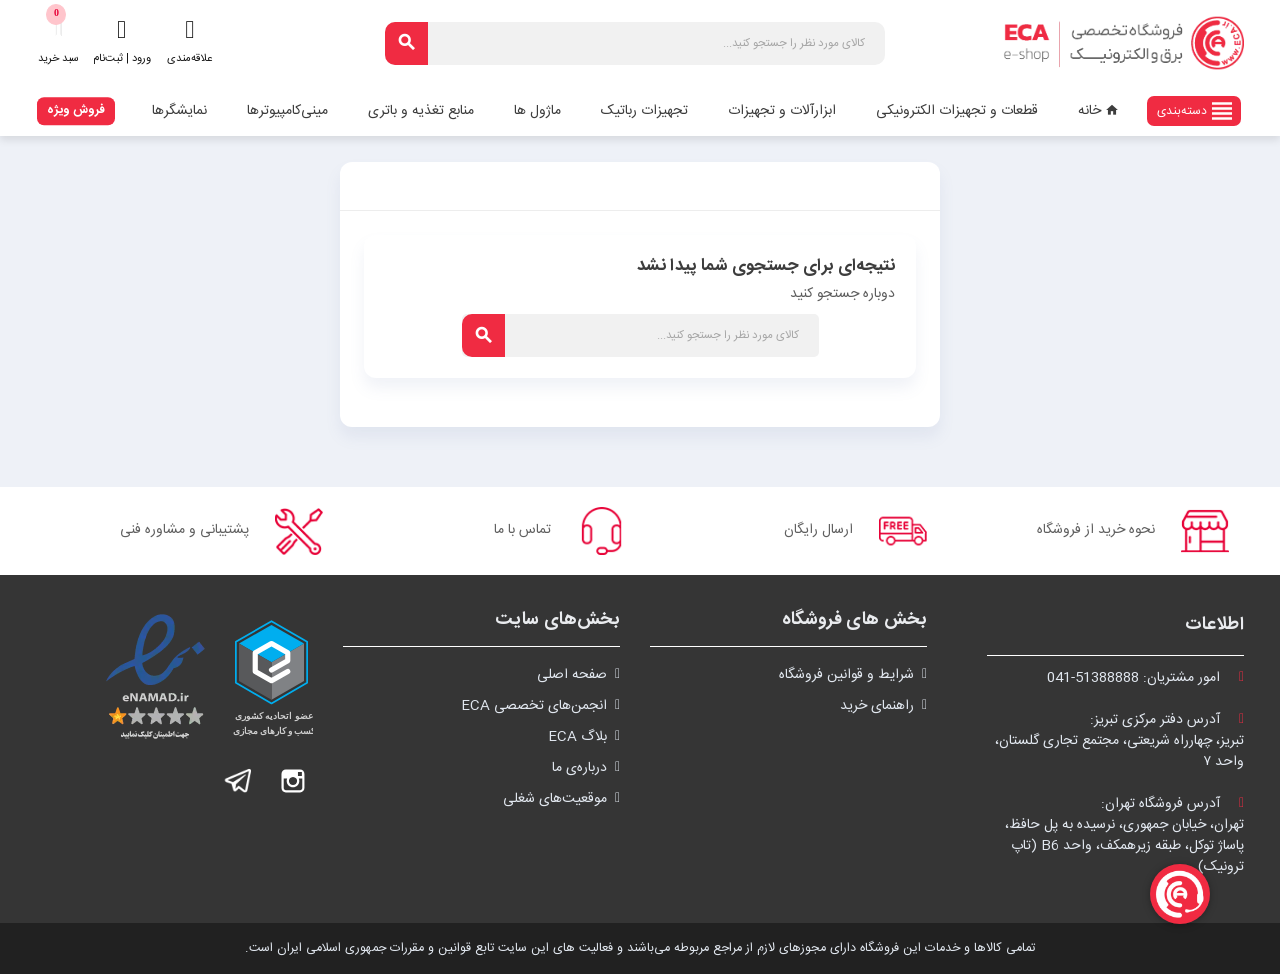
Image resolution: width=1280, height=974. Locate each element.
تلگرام (239, 781)
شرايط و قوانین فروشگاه (846, 675)
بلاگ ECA (577, 737)
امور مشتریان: (1145, 678)
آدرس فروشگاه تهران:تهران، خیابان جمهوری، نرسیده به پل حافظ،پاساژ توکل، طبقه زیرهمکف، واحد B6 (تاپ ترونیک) (1124, 835)
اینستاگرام (293, 781)
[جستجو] (635, 43)
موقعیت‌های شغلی (555, 799)
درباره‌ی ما (579, 768)
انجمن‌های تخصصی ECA (534, 706)
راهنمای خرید (877, 706)
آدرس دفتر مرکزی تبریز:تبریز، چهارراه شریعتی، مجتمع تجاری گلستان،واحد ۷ (1119, 741)
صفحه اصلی (572, 675)
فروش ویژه (76, 110)
